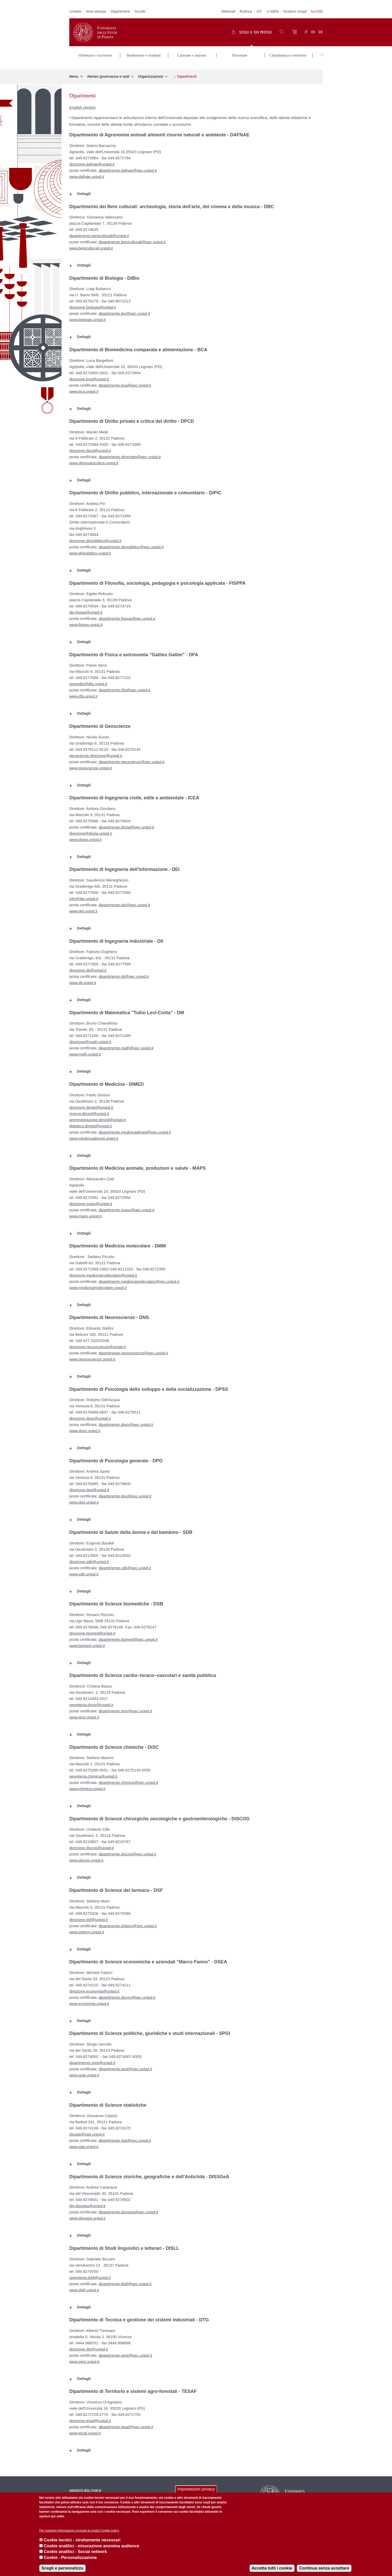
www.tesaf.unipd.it (85, 2430)
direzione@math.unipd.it (90, 1039)
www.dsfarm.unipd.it (86, 1929)
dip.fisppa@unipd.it (85, 609)
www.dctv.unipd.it (84, 1714)
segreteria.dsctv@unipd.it (91, 1702)
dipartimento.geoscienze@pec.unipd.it (131, 759)
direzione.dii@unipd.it (88, 967)
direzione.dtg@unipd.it (88, 2346)
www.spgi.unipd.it (84, 2072)
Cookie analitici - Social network (75, 2551)
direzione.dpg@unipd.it (89, 1487)
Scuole (140, 11)
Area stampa (96, 11)
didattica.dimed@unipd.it (90, 1123)
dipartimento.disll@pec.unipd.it (125, 2281)
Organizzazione (150, 74)
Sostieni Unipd (294, 11)
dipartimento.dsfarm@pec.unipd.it (128, 1923)
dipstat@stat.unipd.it (86, 2131)
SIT (259, 11)
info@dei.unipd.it (83, 896)
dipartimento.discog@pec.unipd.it (127, 1851)
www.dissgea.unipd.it (87, 2215)
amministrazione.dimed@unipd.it (97, 1117)
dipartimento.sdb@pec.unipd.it (125, 1565)
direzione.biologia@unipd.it (92, 305)
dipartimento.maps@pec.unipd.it (126, 1207)
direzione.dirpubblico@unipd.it (95, 538)
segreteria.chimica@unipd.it (93, 1773)
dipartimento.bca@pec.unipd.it (125, 382)
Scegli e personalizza (62, 2568)
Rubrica (246, 11)
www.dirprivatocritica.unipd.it (93, 460)
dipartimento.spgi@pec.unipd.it (125, 2066)
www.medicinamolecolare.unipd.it (98, 1285)
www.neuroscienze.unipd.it (92, 1356)
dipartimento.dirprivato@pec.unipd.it (130, 454)
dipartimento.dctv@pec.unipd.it (125, 1708)
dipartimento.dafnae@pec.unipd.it (128, 168)
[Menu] (294, 32)
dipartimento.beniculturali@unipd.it (99, 233)
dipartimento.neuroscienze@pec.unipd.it (133, 1350)
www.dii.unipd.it (82, 980)
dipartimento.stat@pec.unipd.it (125, 2138)
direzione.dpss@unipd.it (90, 1416)
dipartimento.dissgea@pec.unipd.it (128, 2209)
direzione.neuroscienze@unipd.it (97, 1344)
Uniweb (75, 11)
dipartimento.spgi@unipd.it (92, 2060)
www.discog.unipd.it (86, 1857)
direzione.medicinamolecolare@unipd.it (103, 1272)
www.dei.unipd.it (83, 908)
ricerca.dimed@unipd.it (89, 1111)
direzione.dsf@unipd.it (88, 1917)
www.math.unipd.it (85, 1051)
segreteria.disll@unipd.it (90, 2275)
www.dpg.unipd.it (84, 1500)
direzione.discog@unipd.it (91, 1845)
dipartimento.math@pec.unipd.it (126, 1045)
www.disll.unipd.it (84, 2287)
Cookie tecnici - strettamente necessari (82, 2540)
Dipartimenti (120, 11)
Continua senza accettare (324, 2568)
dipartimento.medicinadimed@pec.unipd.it (135, 1129)
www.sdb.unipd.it (84, 1571)
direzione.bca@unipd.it (89, 376)
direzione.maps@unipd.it (90, 1201)
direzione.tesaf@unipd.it (90, 2418)
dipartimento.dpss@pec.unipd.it (126, 1422)
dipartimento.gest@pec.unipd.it (125, 2353)
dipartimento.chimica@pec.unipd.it (128, 1780)
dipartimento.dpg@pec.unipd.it (125, 1494)
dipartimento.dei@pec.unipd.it (124, 902)
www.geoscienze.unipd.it (90, 765)
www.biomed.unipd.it (87, 1643)
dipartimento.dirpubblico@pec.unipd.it (131, 544)
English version (82, 105)
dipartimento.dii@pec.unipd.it (124, 974)
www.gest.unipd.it (84, 2359)
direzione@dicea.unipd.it (90, 831)
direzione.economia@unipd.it (94, 1988)
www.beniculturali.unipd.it (91, 245)
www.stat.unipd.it (84, 2144)
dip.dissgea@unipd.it (87, 2203)
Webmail (228, 11)
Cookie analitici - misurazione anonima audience (91, 2546)
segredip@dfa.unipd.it (88, 681)
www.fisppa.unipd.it (85, 622)
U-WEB (273, 11)
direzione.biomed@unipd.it (92, 1630)
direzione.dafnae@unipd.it (92, 161)
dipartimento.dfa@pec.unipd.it (124, 687)
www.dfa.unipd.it (83, 693)
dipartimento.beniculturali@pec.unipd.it (132, 239)
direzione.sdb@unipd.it (89, 1559)
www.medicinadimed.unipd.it (93, 1136)
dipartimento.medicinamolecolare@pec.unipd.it (139, 1279)
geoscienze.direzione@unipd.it (95, 753)
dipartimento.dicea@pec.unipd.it (126, 824)
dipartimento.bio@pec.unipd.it (124, 311)
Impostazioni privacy (196, 2489)
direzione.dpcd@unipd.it (90, 448)
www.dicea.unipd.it (85, 837)
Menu (73, 74)
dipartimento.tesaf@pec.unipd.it (126, 2424)
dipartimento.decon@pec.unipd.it (127, 1995)
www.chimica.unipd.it (87, 1786)
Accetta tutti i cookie (272, 2568)
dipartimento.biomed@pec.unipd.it (128, 1637)
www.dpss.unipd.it (84, 1428)
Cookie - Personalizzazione (70, 2557)
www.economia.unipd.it (89, 2001)
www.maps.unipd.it (85, 1213)
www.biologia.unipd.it (87, 317)
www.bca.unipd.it (84, 389)
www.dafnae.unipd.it (86, 174)
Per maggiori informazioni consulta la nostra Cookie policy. (79, 2530)
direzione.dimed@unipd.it (91, 1105)
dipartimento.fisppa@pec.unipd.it (127, 616)
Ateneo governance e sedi (108, 74)
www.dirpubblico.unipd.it (90, 550)
